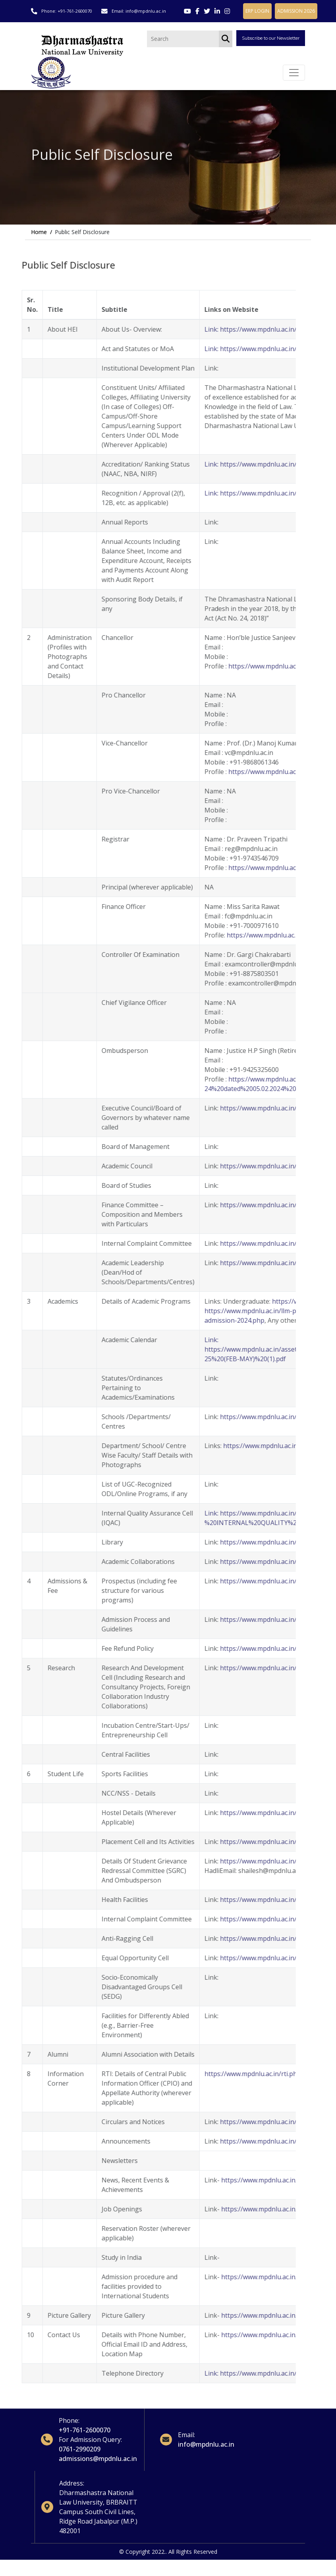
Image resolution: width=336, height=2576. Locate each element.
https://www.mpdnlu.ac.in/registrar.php (258, 872)
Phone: (69, 2426)
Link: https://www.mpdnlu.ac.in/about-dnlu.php (245, 334)
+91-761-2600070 (75, 11)
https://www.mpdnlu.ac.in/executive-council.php (262, 1112)
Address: (72, 2489)
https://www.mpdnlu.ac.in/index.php (244, 2126)
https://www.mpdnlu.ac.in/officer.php (253, 940)
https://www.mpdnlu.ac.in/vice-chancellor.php (267, 776)
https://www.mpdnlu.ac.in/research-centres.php (262, 1421)
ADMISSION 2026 (296, 11)
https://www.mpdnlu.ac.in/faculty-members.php (265, 1450)
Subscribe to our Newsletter (270, 39)
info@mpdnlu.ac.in (146, 11)
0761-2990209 (80, 2454)
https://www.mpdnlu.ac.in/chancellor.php (260, 671)
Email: (178, 2440)
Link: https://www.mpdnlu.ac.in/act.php (233, 353)
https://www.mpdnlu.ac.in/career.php (247, 2213)
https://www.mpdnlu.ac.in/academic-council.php (262, 1170)
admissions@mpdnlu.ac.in (98, 2464)
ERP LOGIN (257, 11)
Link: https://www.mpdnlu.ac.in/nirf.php (234, 469)
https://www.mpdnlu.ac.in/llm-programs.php (241, 1315)
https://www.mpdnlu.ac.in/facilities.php (249, 1817)
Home (39, 237)
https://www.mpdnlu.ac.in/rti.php (224, 2078)
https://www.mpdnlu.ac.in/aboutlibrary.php (255, 1547)
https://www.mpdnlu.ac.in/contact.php (249, 2339)
